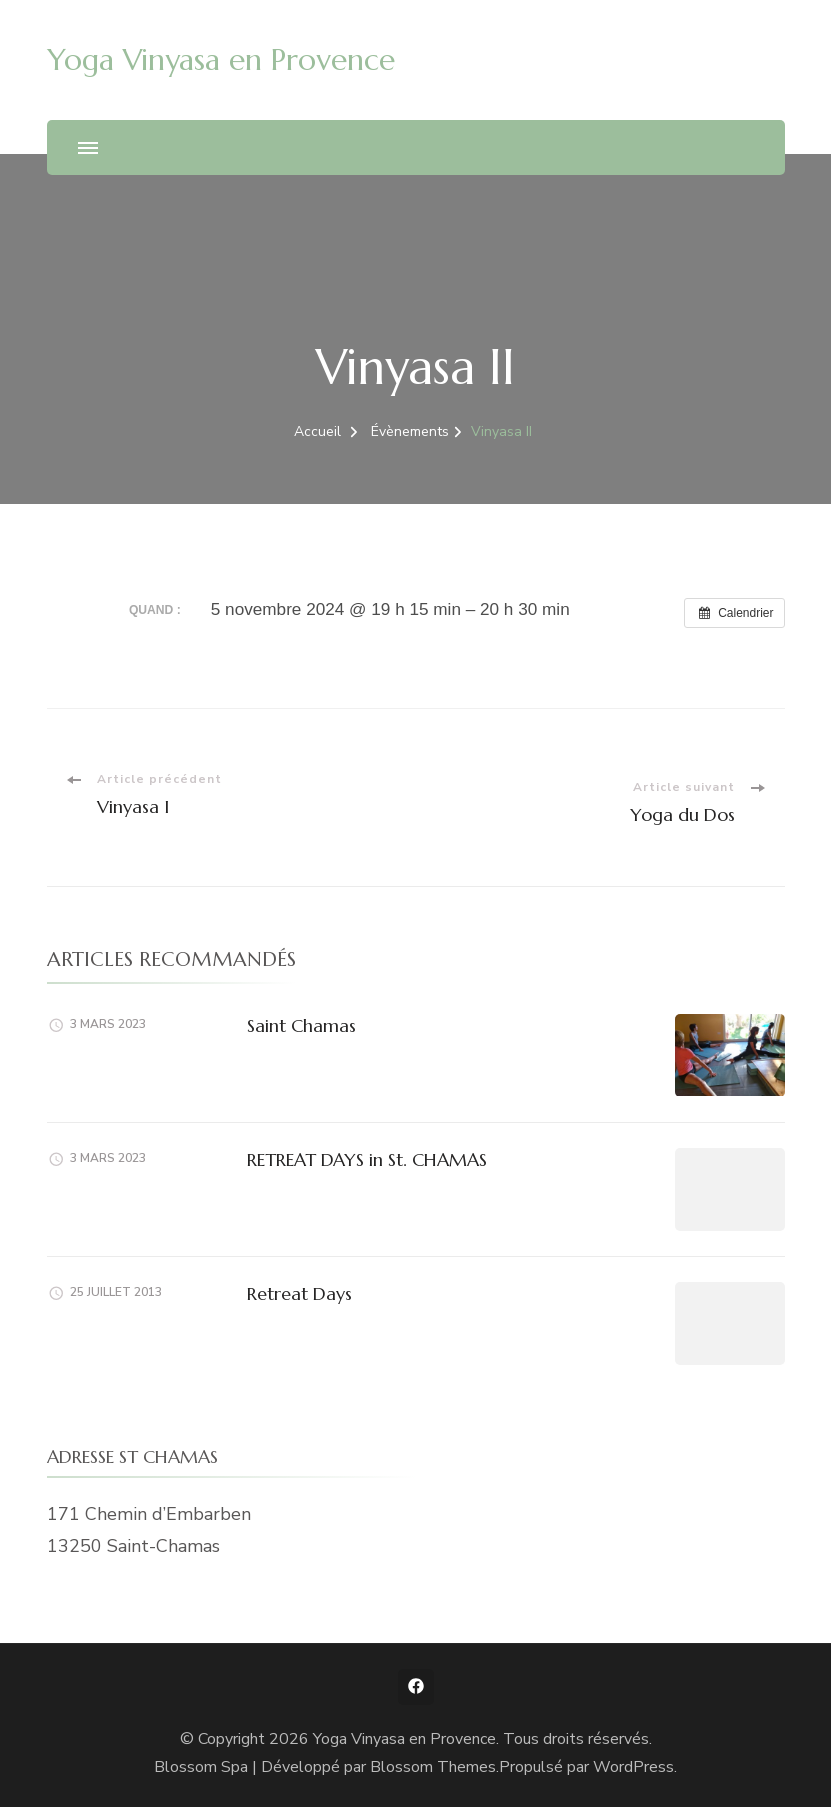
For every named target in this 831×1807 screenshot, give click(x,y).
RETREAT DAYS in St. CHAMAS (367, 1159)
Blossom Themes (433, 1767)
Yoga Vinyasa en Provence (221, 59)
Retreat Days (299, 1293)
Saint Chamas (301, 1025)
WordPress (633, 1767)
